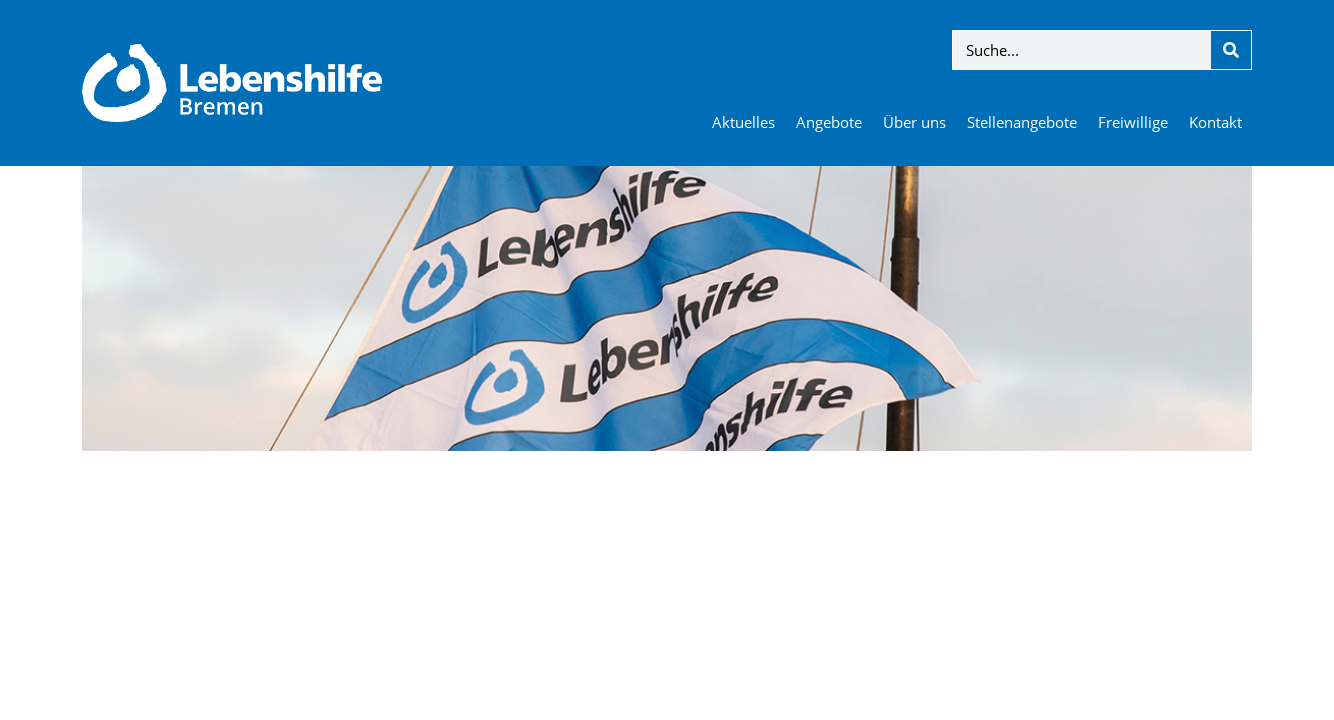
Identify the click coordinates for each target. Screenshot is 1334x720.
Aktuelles (743, 122)
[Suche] (1231, 50)
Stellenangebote (1022, 122)
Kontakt (1215, 122)
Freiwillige (1133, 122)
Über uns (914, 122)
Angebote (829, 122)
